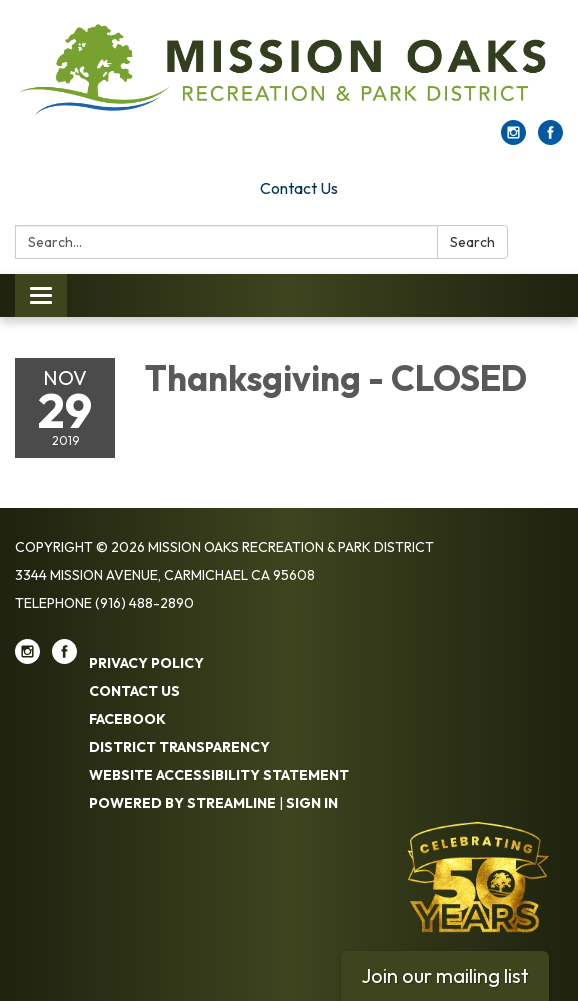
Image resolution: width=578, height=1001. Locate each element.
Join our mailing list (445, 975)
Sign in (312, 803)
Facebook (127, 719)
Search (472, 242)
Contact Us (299, 188)
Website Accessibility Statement (219, 775)
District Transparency (179, 747)
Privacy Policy (146, 663)
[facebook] (550, 139)
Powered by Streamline (182, 803)
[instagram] (513, 139)
